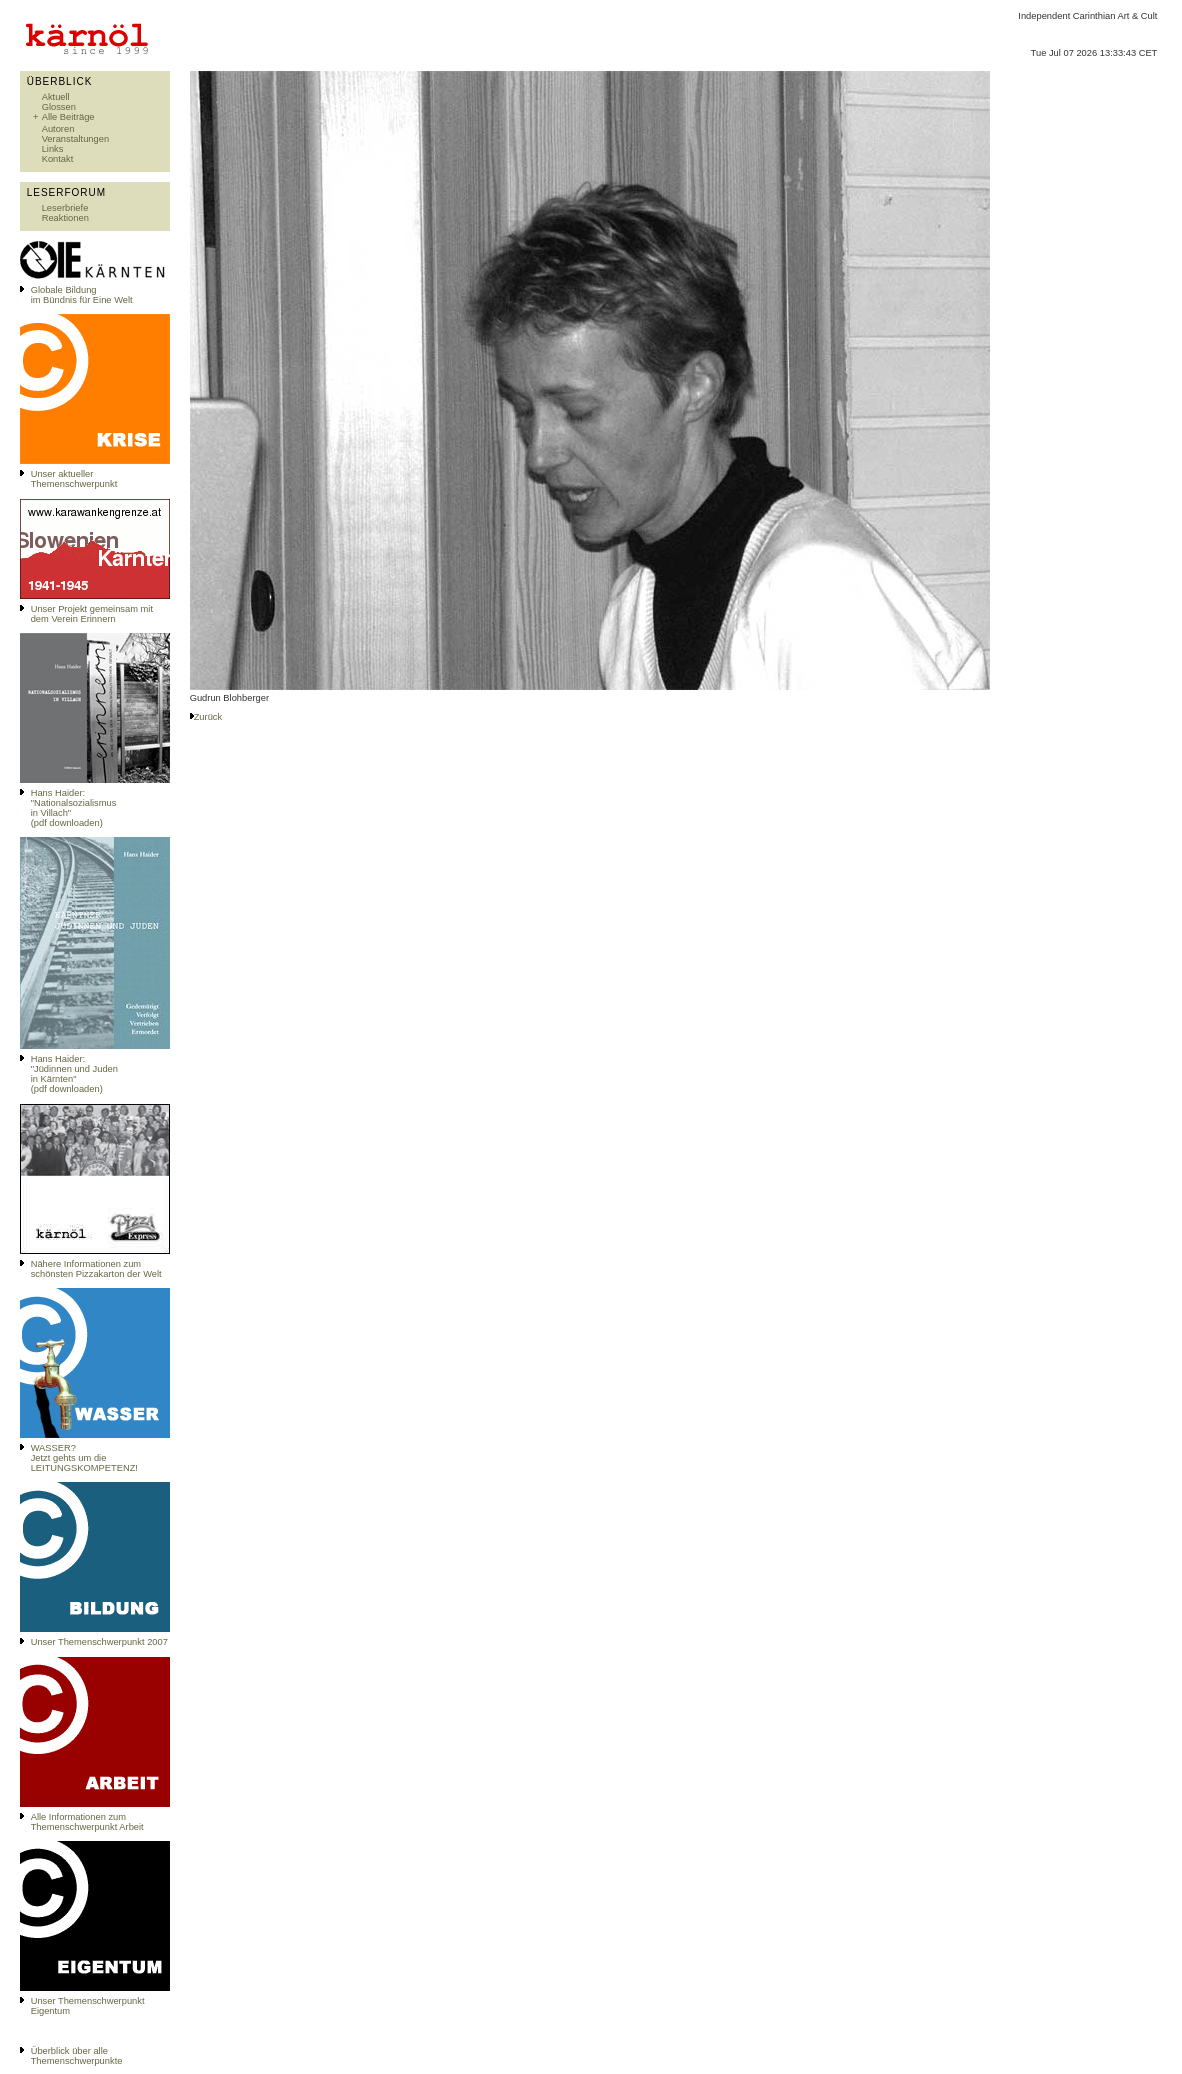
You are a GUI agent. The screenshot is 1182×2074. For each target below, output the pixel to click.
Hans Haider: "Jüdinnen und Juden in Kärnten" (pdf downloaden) (74, 1074)
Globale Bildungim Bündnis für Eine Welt (82, 295)
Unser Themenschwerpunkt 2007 (99, 1642)
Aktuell (56, 97)
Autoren (58, 129)
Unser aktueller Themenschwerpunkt (74, 479)
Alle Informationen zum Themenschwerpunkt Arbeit (87, 1822)
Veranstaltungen (75, 139)
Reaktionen (65, 218)
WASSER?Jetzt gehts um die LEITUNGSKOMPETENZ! (84, 1458)
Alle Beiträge (68, 117)
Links (53, 149)
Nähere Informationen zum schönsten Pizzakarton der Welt (96, 1269)
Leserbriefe (65, 208)
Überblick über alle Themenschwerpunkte (77, 2056)
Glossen (59, 107)
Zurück (208, 717)
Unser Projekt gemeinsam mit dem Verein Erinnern (92, 614)
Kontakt (58, 159)
